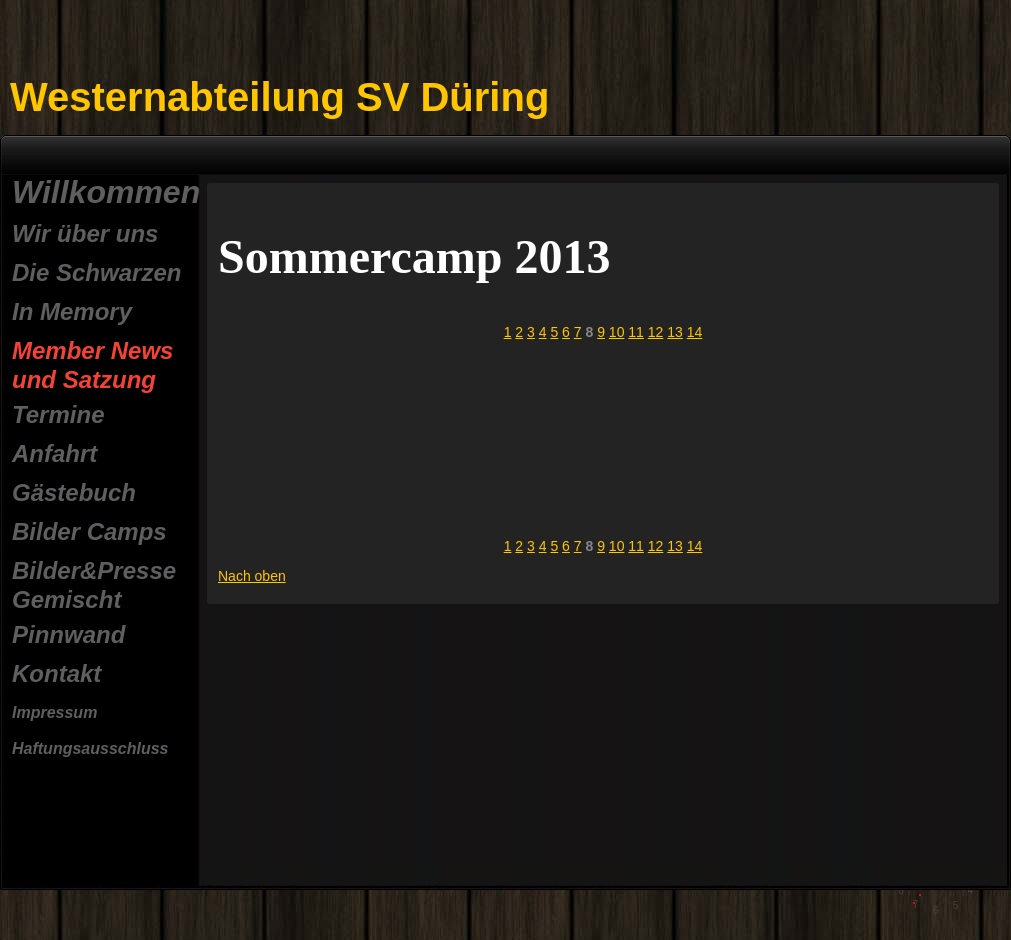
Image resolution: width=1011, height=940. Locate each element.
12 (656, 332)
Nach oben (252, 576)
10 (617, 332)
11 (636, 332)
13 (675, 332)
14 (695, 332)
